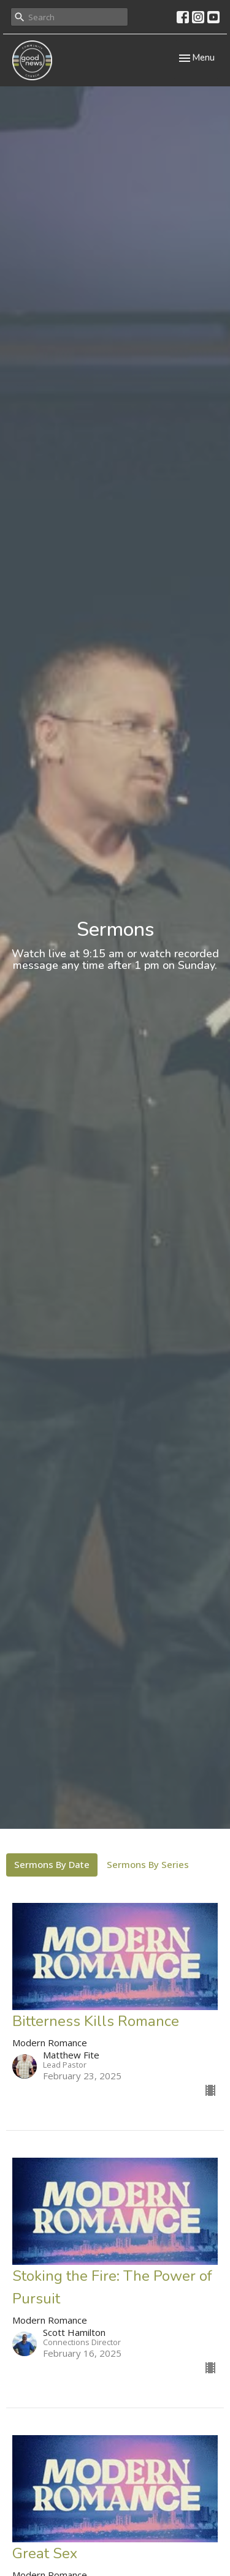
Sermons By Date (52, 1864)
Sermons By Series (148, 1864)
